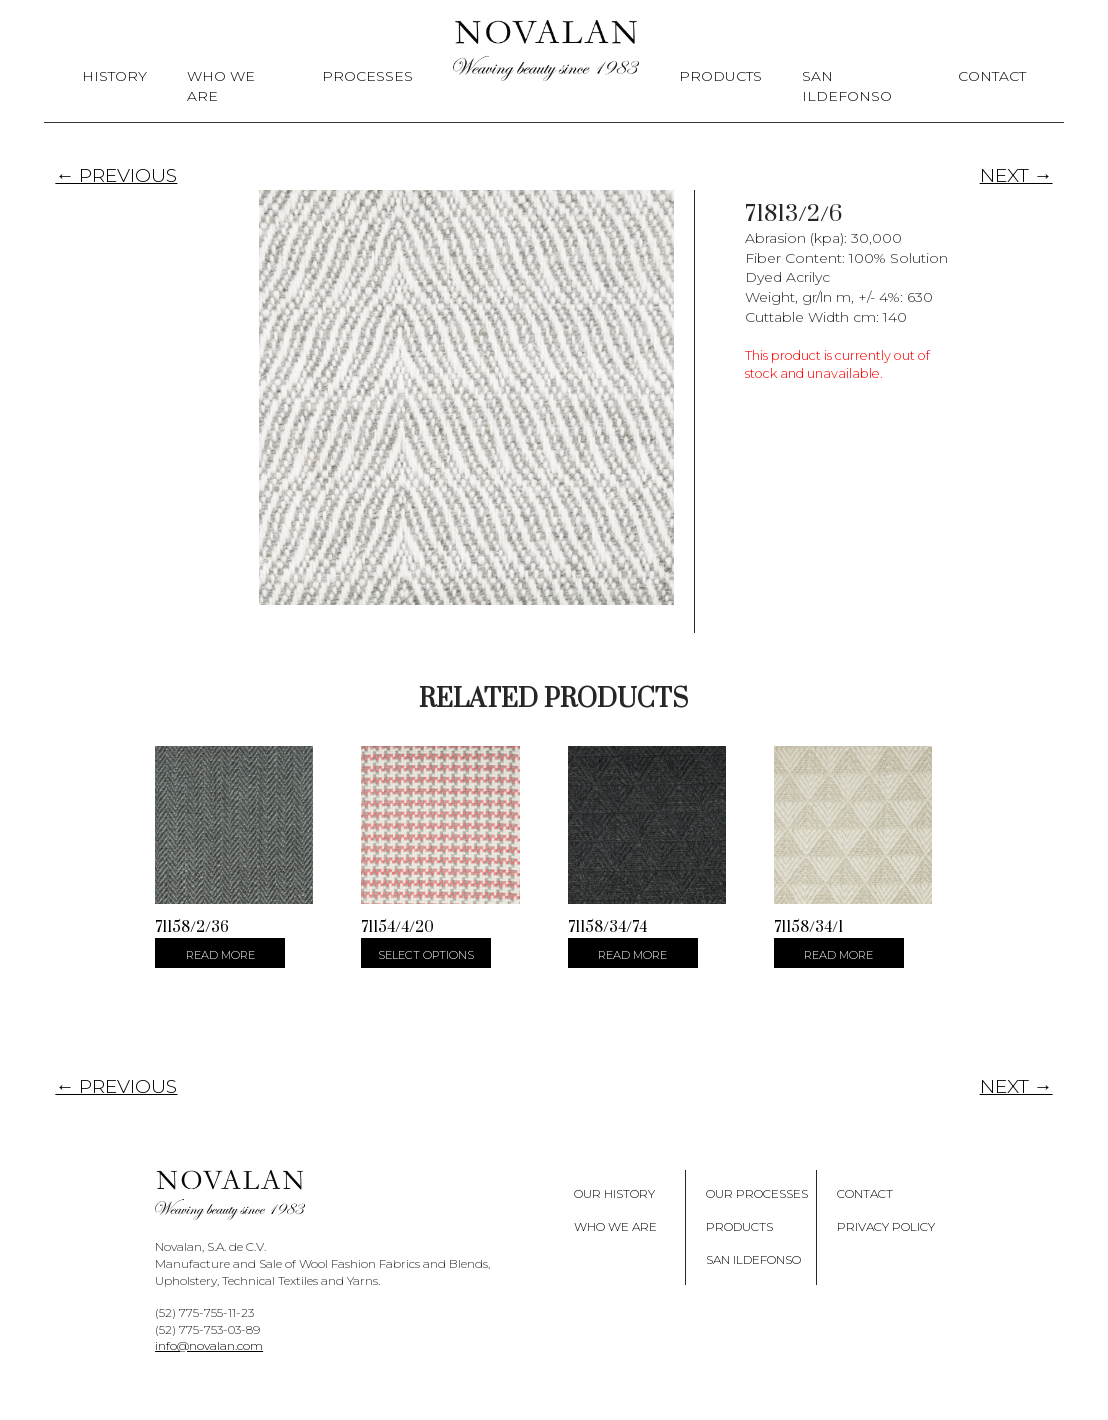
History (114, 76)
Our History (614, 1193)
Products (720, 76)
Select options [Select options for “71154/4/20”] (426, 955)
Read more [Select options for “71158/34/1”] (838, 955)
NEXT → (1016, 175)
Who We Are (221, 86)
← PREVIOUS (116, 175)
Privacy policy (886, 1226)
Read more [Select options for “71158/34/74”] (632, 955)
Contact (992, 76)
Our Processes (757, 1193)
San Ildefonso (847, 86)
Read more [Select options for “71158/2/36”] (220, 955)
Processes (367, 76)
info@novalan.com (209, 1345)
